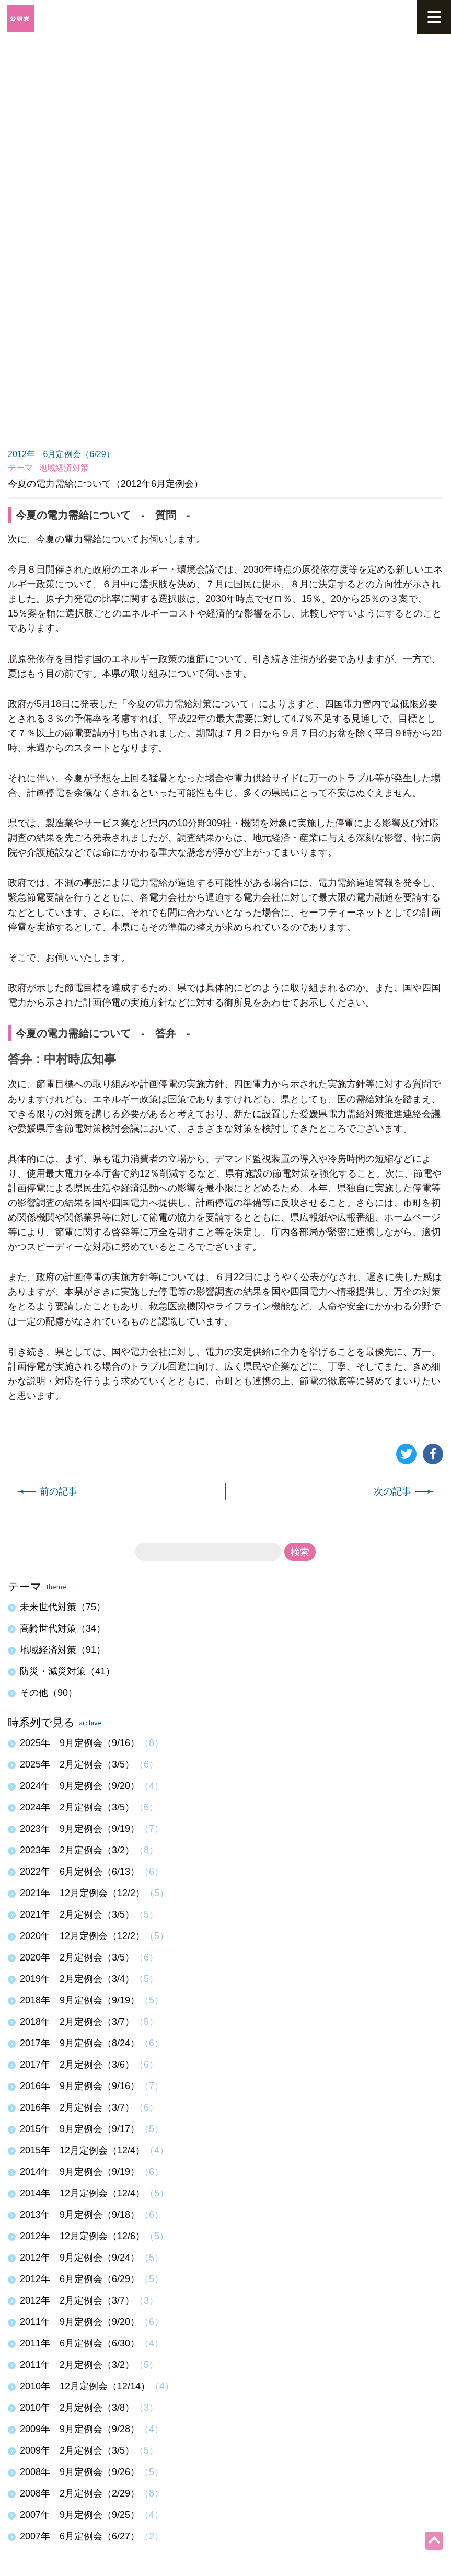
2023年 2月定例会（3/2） (77, 1850)
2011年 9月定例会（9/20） (80, 2322)
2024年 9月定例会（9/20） (80, 1786)
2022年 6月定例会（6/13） (80, 1871)
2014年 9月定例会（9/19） (80, 2172)
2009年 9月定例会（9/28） (80, 2429)
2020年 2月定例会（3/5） (77, 1957)
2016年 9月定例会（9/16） (80, 2086)
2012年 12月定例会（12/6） (82, 2236)
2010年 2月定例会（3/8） (77, 2407)
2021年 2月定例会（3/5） (77, 1914)
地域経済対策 (64, 467)
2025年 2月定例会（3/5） (77, 1764)
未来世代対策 (63, 1607)
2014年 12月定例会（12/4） (82, 2193)
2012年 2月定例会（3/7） (77, 2300)
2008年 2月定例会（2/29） (80, 2493)
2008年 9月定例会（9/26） (80, 2472)
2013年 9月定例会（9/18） (80, 2214)
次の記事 (404, 1491)
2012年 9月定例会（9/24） (80, 2257)
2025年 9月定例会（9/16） (80, 1743)
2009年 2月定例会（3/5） (77, 2450)
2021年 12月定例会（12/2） (82, 1893)
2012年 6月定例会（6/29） (61, 454)
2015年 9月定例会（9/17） (80, 2129)
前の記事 (47, 1491)
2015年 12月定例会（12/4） (82, 2150)
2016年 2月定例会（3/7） (77, 2107)
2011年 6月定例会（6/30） (80, 2343)
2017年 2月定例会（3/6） (77, 2064)
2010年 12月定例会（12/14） (85, 2386)
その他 (48, 1693)
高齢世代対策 (63, 1628)
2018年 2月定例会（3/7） (77, 2021)
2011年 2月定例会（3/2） (77, 2365)
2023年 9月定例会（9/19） (80, 1828)
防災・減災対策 (67, 1671)
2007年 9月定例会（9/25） (80, 2515)
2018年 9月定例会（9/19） (80, 2000)
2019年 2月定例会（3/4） (77, 1979)
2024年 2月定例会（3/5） (77, 1807)
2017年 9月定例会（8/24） (80, 2043)
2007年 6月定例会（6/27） (80, 2536)
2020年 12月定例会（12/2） (82, 1936)
